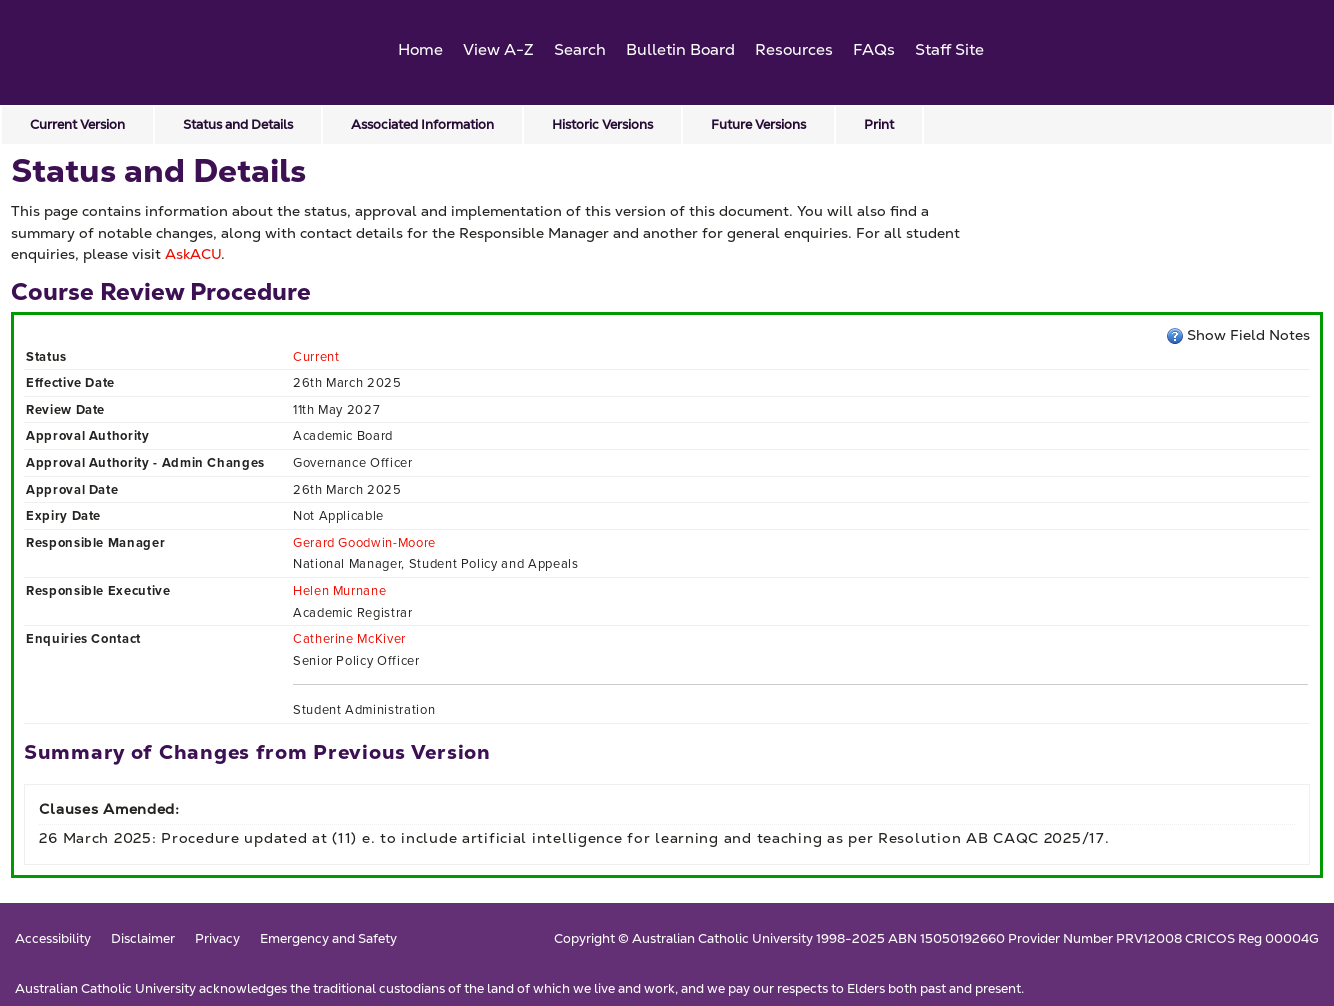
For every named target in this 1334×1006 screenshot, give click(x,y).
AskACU (193, 254)
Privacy (217, 939)
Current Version (77, 124)
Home (420, 49)
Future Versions (758, 124)
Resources (794, 49)
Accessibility (53, 939)
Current (316, 356)
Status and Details (238, 124)
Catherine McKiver (349, 638)
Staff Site (949, 49)
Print (879, 124)
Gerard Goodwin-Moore (364, 542)
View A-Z (498, 49)
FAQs (874, 49)
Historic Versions (602, 124)
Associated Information (422, 124)
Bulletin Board (680, 49)
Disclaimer (143, 939)
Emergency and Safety (328, 939)
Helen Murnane (339, 590)
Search (580, 49)
